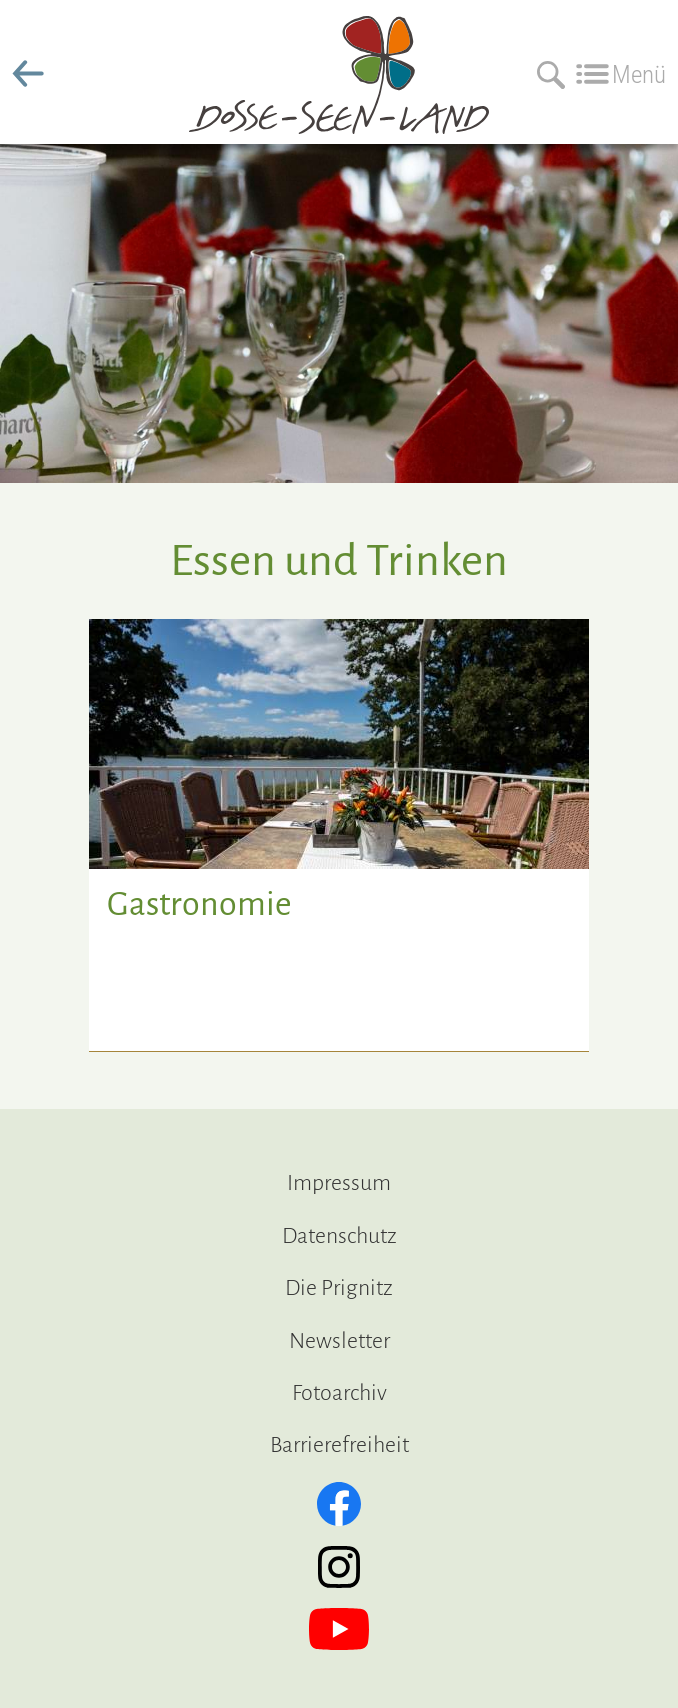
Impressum (339, 1183)
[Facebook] (339, 1504)
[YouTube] (339, 1629)
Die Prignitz (339, 1288)
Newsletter (339, 1341)
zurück (28, 74)
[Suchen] (546, 74)
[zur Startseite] (339, 118)
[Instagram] (339, 1567)
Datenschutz (339, 1236)
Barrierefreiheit (339, 1445)
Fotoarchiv (339, 1393)
